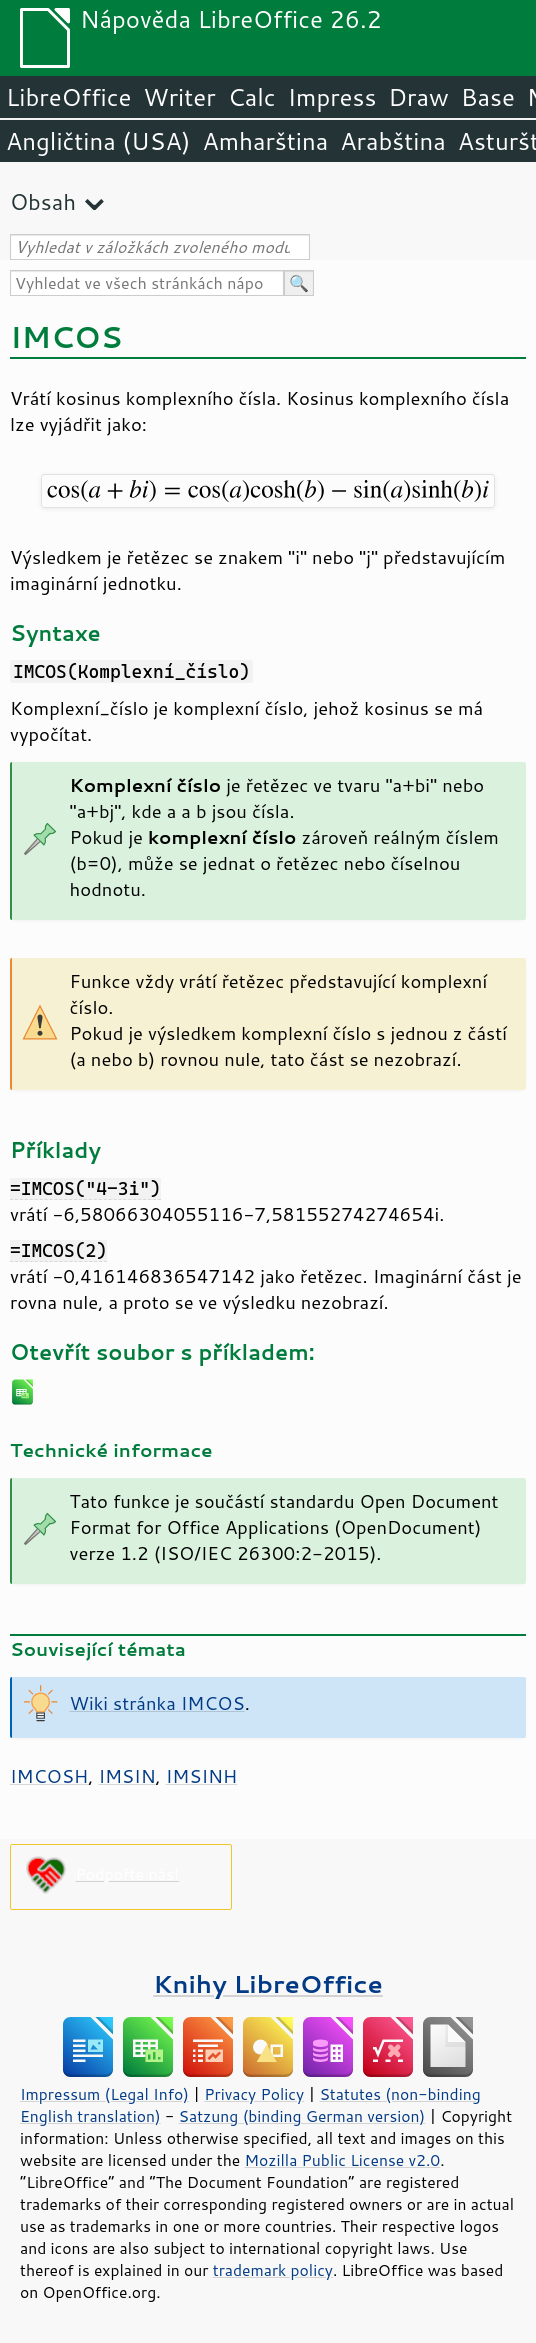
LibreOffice (68, 97)
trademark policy (273, 2270)
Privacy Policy (254, 2094)
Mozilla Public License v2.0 (343, 2160)
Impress (332, 97)
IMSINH (202, 1776)
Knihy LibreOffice (268, 1983)
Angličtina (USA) (98, 141)
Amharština (265, 141)
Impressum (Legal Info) (104, 2094)
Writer (179, 97)
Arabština (392, 141)
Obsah (43, 201)
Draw (418, 97)
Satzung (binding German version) (302, 2116)
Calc (252, 97)
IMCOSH (49, 1776)
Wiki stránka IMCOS (157, 1703)
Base (488, 97)
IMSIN (126, 1776)
